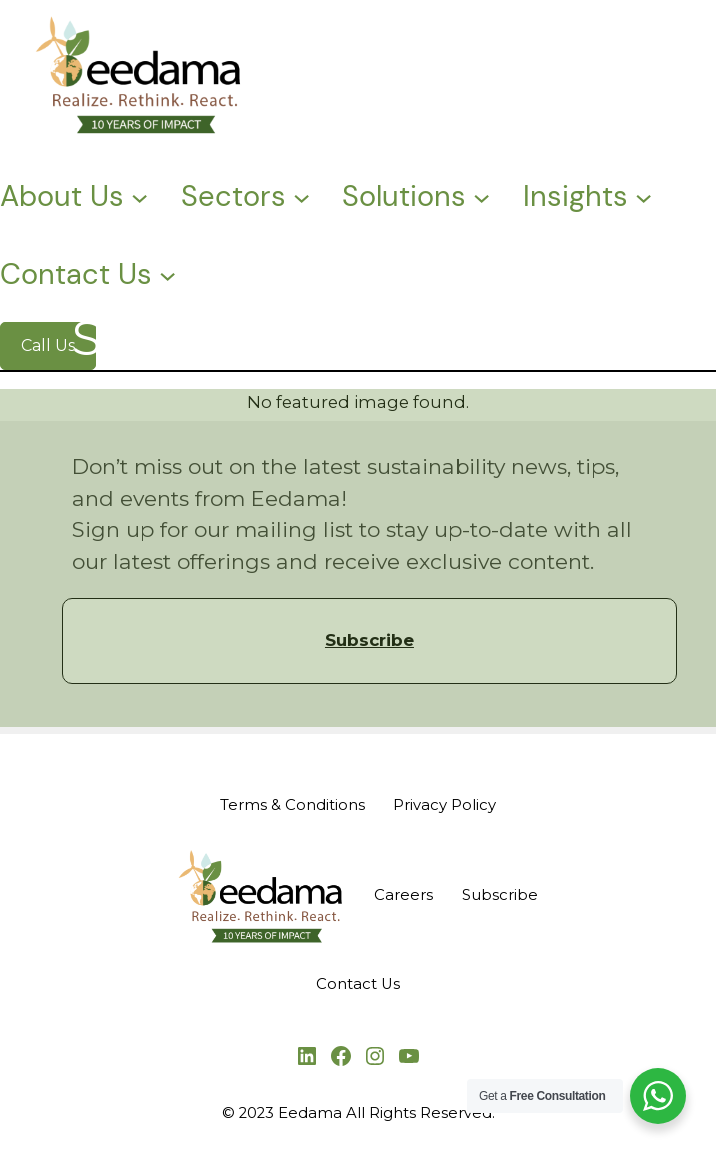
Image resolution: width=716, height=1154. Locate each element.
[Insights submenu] (643, 195)
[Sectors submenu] (301, 195)
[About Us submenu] (139, 195)
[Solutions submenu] (481, 195)
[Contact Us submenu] (167, 274)
